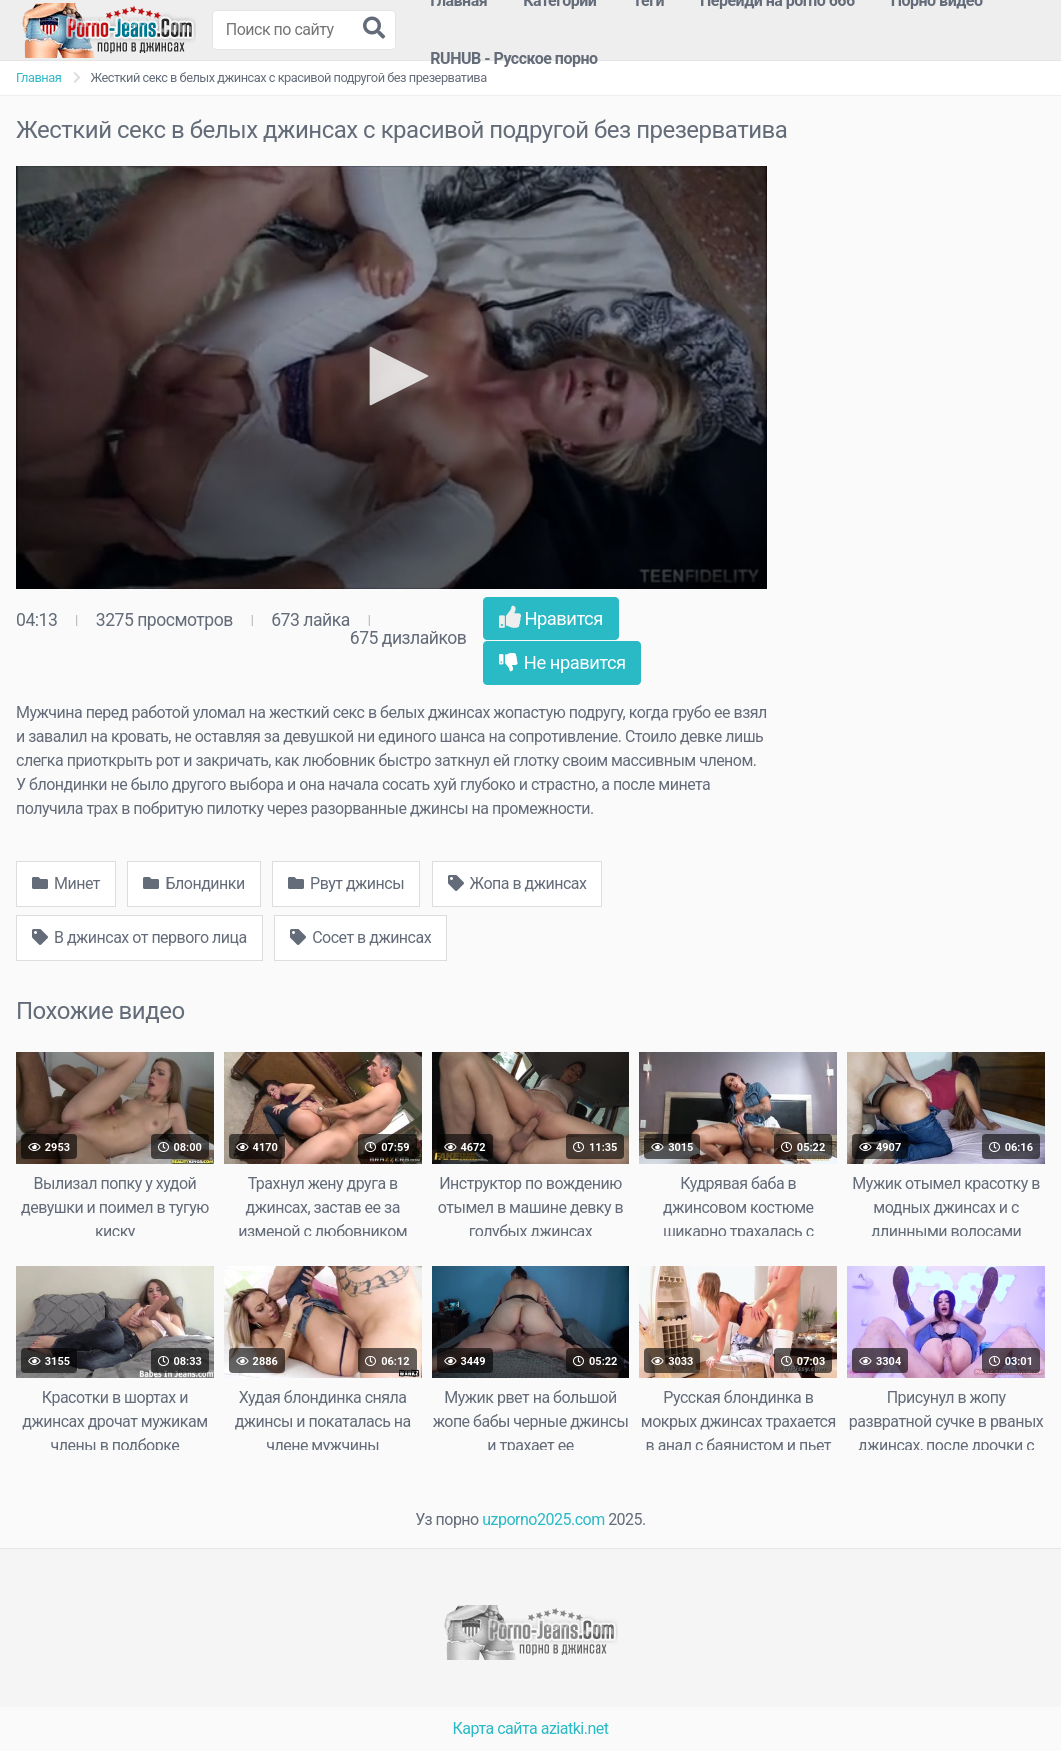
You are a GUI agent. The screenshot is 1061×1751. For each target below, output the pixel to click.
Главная (38, 77)
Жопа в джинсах (517, 883)
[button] (392, 376)
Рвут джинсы (346, 883)
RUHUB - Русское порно (513, 58)
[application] (391, 377)
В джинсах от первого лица (139, 937)
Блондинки (193, 883)
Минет (66, 883)
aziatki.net (575, 1728)
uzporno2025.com (543, 1519)
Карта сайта (495, 1728)
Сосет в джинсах (360, 937)
